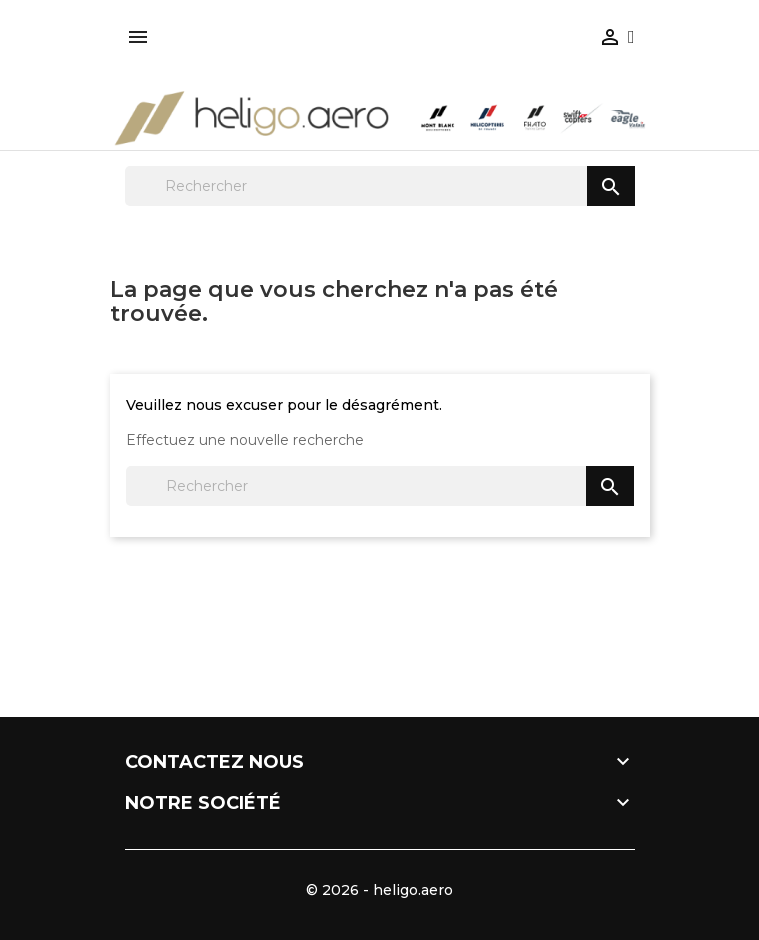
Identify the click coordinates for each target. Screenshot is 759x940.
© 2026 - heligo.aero (379, 890)
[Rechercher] (380, 186)
